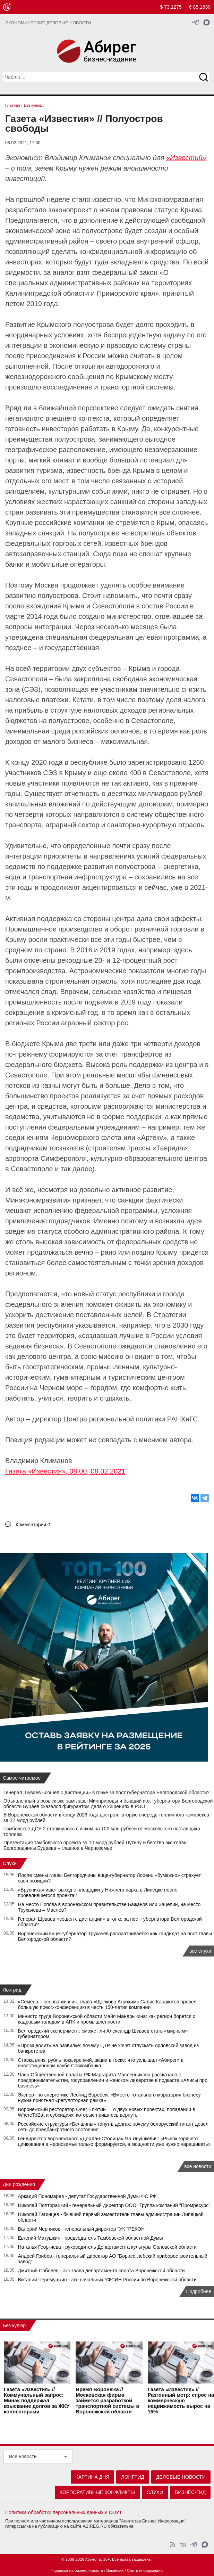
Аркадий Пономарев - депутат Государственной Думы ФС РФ (87, 2196)
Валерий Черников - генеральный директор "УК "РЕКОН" (82, 2229)
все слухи (200, 1951)
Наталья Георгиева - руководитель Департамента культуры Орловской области (107, 2247)
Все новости (23, 2456)
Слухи (10, 1863)
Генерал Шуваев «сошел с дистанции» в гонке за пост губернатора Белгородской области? (106, 1792)
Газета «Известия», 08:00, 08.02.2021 (65, 1471)
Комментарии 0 (33, 1524)
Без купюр (14, 2325)
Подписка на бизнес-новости (77, 2570)
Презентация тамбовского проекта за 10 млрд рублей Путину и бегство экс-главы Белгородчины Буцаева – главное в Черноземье (95, 1845)
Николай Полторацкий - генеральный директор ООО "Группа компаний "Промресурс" (114, 2205)
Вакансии (115, 2570)
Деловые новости (181, 2477)
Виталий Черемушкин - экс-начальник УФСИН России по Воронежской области (107, 2279)
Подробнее (198, 2291)
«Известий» (186, 158)
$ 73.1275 (171, 7)
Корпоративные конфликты (97, 2492)
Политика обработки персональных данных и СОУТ (63, 2512)
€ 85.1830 (200, 7)
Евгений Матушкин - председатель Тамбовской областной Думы (90, 2238)
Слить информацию (145, 2570)
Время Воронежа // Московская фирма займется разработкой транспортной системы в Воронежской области (107, 2401)
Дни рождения (19, 2184)
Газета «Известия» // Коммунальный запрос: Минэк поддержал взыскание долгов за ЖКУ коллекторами (36, 2401)
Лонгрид (12, 1990)
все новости (197, 2166)
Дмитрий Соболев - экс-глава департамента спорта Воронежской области (101, 2270)
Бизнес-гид (190, 2492)
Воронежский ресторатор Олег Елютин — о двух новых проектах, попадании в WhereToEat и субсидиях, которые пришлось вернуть (106, 2112)
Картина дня (93, 2477)
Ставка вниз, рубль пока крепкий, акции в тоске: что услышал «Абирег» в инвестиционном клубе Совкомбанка (101, 2062)
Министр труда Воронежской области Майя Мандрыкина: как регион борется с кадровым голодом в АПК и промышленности (106, 2019)
